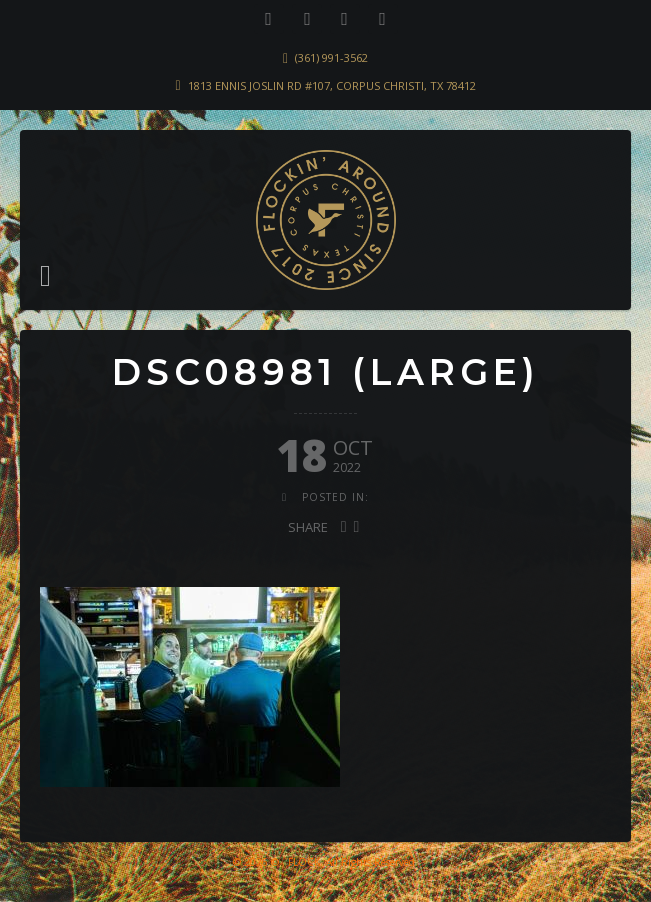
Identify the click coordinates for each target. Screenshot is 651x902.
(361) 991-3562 (331, 57)
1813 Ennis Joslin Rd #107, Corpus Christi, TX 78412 (332, 85)
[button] (45, 276)
